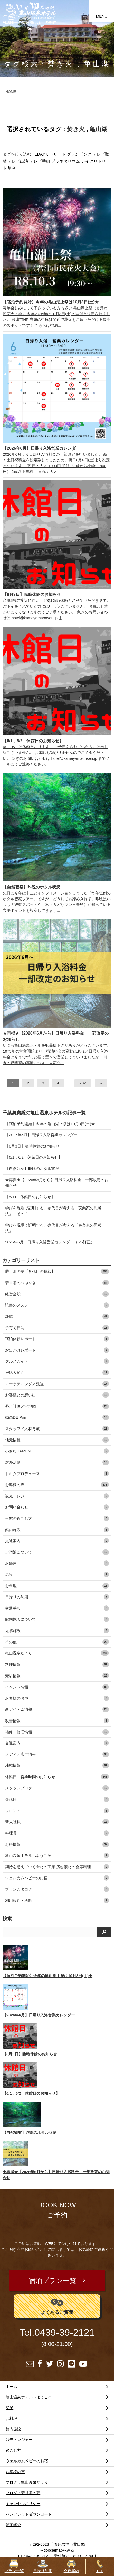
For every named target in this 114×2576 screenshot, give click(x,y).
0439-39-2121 (64, 2332)
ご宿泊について (57, 1552)
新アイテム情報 (57, 1709)
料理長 (57, 1833)
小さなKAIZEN (57, 1451)
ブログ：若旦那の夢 (23, 2493)
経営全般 (57, 1294)
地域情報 (57, 1765)
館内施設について (57, 1619)
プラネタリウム (65, 161)
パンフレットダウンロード (29, 2514)
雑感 (57, 1316)
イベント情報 (57, 1687)
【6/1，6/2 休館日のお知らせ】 (33, 1157)
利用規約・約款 (57, 1900)
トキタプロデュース (57, 1473)
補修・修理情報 (57, 1732)
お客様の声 (57, 1484)
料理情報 (57, 1664)
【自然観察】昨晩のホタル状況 (32, 1168)
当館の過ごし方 (57, 1518)
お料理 (57, 1586)
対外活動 (57, 1462)
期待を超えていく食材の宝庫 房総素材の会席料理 (57, 1866)
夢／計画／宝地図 (57, 1406)
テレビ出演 (18, 161)
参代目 (57, 1799)
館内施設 (57, 1529)
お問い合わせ (57, 1507)
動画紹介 (13, 2524)
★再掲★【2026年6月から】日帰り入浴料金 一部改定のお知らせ (56, 1183)
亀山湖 (97, 64)
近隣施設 (57, 1630)
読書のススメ (57, 1305)
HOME (10, 92)
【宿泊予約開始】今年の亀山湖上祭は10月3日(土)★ (50, 1124)
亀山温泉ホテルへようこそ (57, 1855)
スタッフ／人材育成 (57, 1428)
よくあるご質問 (57, 2306)
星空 (12, 168)
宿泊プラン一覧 (52, 2280)
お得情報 (57, 1844)
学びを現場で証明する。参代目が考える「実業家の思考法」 (53, 1228)
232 (83, 1083)
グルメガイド (57, 1361)
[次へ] (101, 1083)
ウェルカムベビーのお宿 (57, 1878)
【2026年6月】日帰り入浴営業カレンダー (41, 1135)
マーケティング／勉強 (57, 1384)
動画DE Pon (57, 1417)
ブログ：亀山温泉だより (27, 2482)
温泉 (57, 1574)
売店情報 (57, 1675)
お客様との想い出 (57, 1395)
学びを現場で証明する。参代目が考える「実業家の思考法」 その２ (53, 1211)
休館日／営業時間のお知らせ (57, 1776)
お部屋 (57, 1563)
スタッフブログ (57, 1788)
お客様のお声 (57, 1698)
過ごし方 (13, 2450)
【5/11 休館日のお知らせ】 (30, 1197)
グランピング (79, 154)
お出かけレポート (57, 1350)
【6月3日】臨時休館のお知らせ (32, 1146)
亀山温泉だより (57, 1653)
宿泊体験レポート (57, 1339)
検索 (7, 1918)
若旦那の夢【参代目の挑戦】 (57, 1271)
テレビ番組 (40, 161)
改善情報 (57, 1720)
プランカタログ (57, 1889)
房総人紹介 (57, 1372)
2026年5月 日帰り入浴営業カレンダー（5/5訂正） (49, 1242)
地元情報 (57, 1440)
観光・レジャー (57, 1496)
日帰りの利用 (57, 1597)
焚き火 (61, 64)
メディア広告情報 (57, 1754)
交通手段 (57, 1608)
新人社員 (57, 1821)
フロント (57, 1810)
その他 (57, 1642)
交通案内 (57, 1540)
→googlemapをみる (57, 2550)
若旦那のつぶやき (57, 1282)
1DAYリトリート (50, 154)
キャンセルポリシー (23, 2503)
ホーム (11, 2386)
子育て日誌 (57, 1327)
